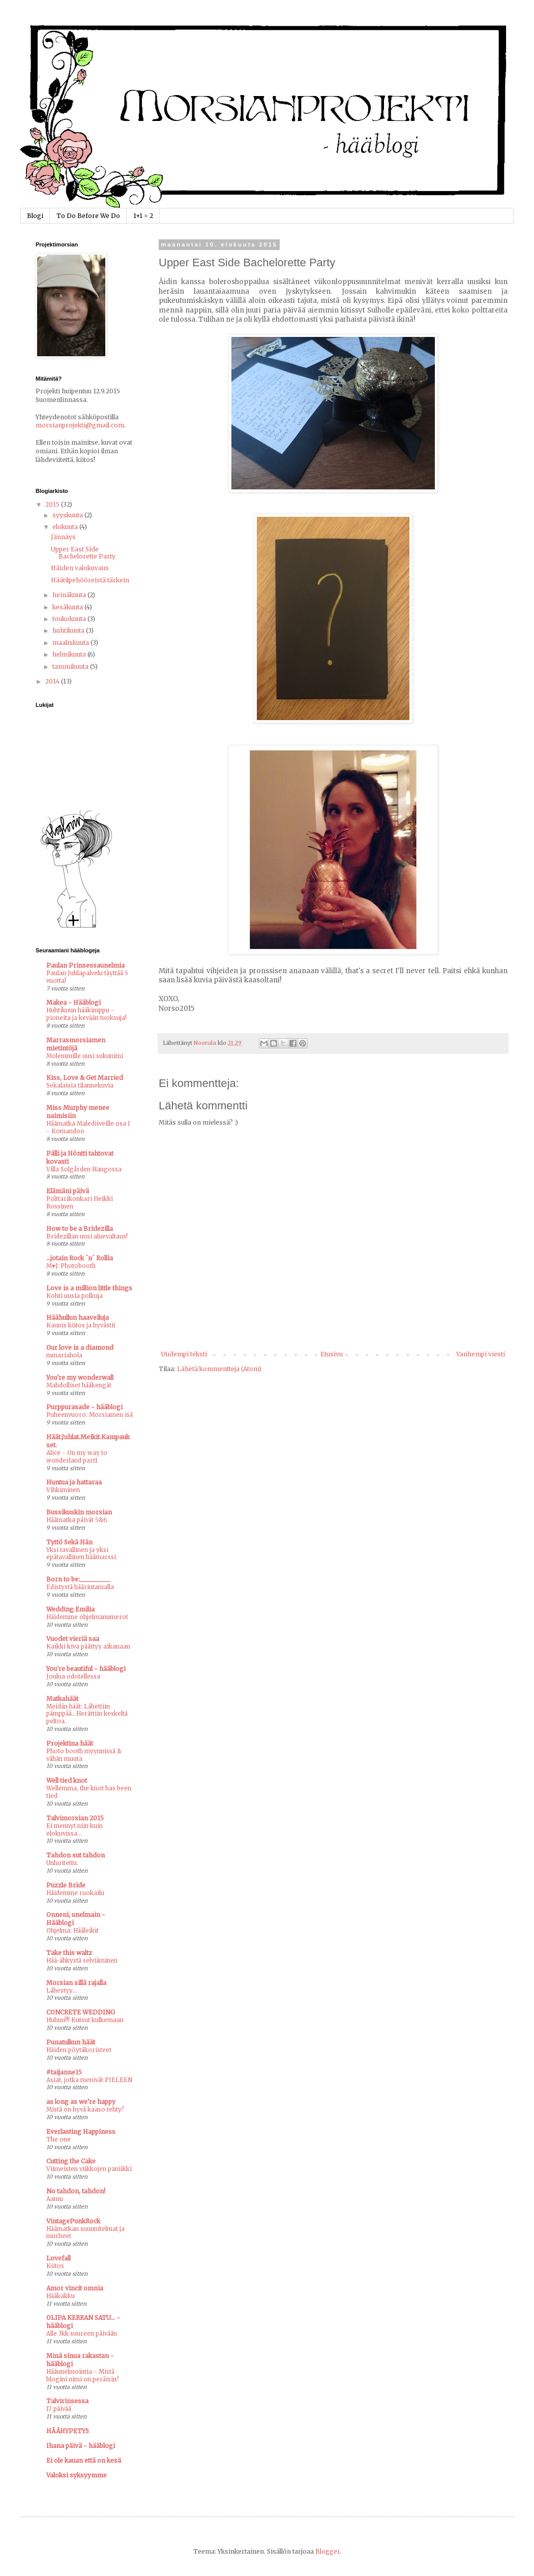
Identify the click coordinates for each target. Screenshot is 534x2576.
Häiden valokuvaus (80, 568)
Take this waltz (69, 1953)
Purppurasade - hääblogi (84, 1407)
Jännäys (63, 537)
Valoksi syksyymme (76, 2475)
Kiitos (55, 2266)
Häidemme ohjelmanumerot (87, 1617)
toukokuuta (69, 619)
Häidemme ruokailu (75, 1893)
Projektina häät (69, 1743)
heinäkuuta (69, 595)
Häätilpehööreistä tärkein (90, 580)
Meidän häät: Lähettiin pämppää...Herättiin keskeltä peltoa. (87, 1714)
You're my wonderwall (79, 1377)
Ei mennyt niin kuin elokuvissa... (74, 1829)
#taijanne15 (64, 2072)
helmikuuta (69, 654)
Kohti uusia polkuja (74, 1295)
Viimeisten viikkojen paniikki (89, 2168)
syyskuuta (68, 515)
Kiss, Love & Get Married (84, 1077)
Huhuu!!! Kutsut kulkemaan (85, 2020)
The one (58, 2139)
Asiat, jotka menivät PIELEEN (89, 2080)
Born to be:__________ (78, 1579)
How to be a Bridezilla (79, 1228)
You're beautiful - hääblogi (86, 1668)
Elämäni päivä (67, 1191)
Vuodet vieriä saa (72, 1638)
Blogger (327, 2551)
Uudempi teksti (184, 1354)
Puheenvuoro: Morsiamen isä (89, 1414)
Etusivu (331, 1354)
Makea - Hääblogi (73, 1002)
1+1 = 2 (143, 216)
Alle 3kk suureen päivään (81, 2333)
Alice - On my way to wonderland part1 (76, 1456)
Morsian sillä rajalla (76, 1983)
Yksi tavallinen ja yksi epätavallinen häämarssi (81, 1553)
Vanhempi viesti (480, 1354)
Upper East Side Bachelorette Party (83, 552)
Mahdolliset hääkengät (78, 1385)
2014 (53, 681)
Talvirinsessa (67, 2401)
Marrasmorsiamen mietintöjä (75, 1044)
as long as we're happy (80, 2101)
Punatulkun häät (70, 2042)
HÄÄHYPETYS (67, 2431)
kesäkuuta (68, 607)
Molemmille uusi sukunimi (84, 1056)
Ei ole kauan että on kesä (83, 2460)
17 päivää (58, 2408)
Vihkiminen (63, 1490)
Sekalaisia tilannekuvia (79, 1085)
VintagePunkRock (73, 2221)
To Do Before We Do (88, 216)
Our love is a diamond (79, 1347)
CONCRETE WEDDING (80, 2012)
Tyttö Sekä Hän (69, 1542)
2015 (53, 504)
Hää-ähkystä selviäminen (81, 1960)
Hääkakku (60, 2296)
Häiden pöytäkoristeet (78, 2050)
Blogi (35, 216)
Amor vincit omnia (74, 2288)
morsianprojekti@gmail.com (80, 425)
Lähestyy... (61, 1990)
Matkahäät (62, 1698)
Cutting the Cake (71, 2161)
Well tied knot (66, 1780)
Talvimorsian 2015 (75, 1818)
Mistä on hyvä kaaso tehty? (85, 2109)
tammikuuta (71, 666)
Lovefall (58, 2258)
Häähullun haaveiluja (77, 1317)
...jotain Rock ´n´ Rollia (79, 1258)
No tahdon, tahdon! (75, 2191)
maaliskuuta (71, 642)
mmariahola (64, 1355)
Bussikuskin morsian (79, 1512)
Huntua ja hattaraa (74, 1482)
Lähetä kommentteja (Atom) (219, 1369)
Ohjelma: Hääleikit (72, 1930)
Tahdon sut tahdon (75, 1855)
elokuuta (65, 527)
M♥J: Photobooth (71, 1265)
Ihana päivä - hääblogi (80, 2445)
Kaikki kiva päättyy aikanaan (88, 1646)
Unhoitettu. (62, 1863)
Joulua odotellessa (73, 1676)
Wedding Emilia (70, 1609)
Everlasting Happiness (80, 2131)
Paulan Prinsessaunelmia (85, 965)
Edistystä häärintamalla (80, 1587)
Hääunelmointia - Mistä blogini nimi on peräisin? (82, 2375)
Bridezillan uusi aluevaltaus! (87, 1236)
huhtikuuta (69, 630)
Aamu (54, 2198)
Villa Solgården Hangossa (84, 1169)
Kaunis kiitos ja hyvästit (80, 1325)
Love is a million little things (89, 1288)
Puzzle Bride (65, 1885)
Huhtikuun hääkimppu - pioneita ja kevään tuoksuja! (86, 1014)
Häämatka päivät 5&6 (76, 1520)
